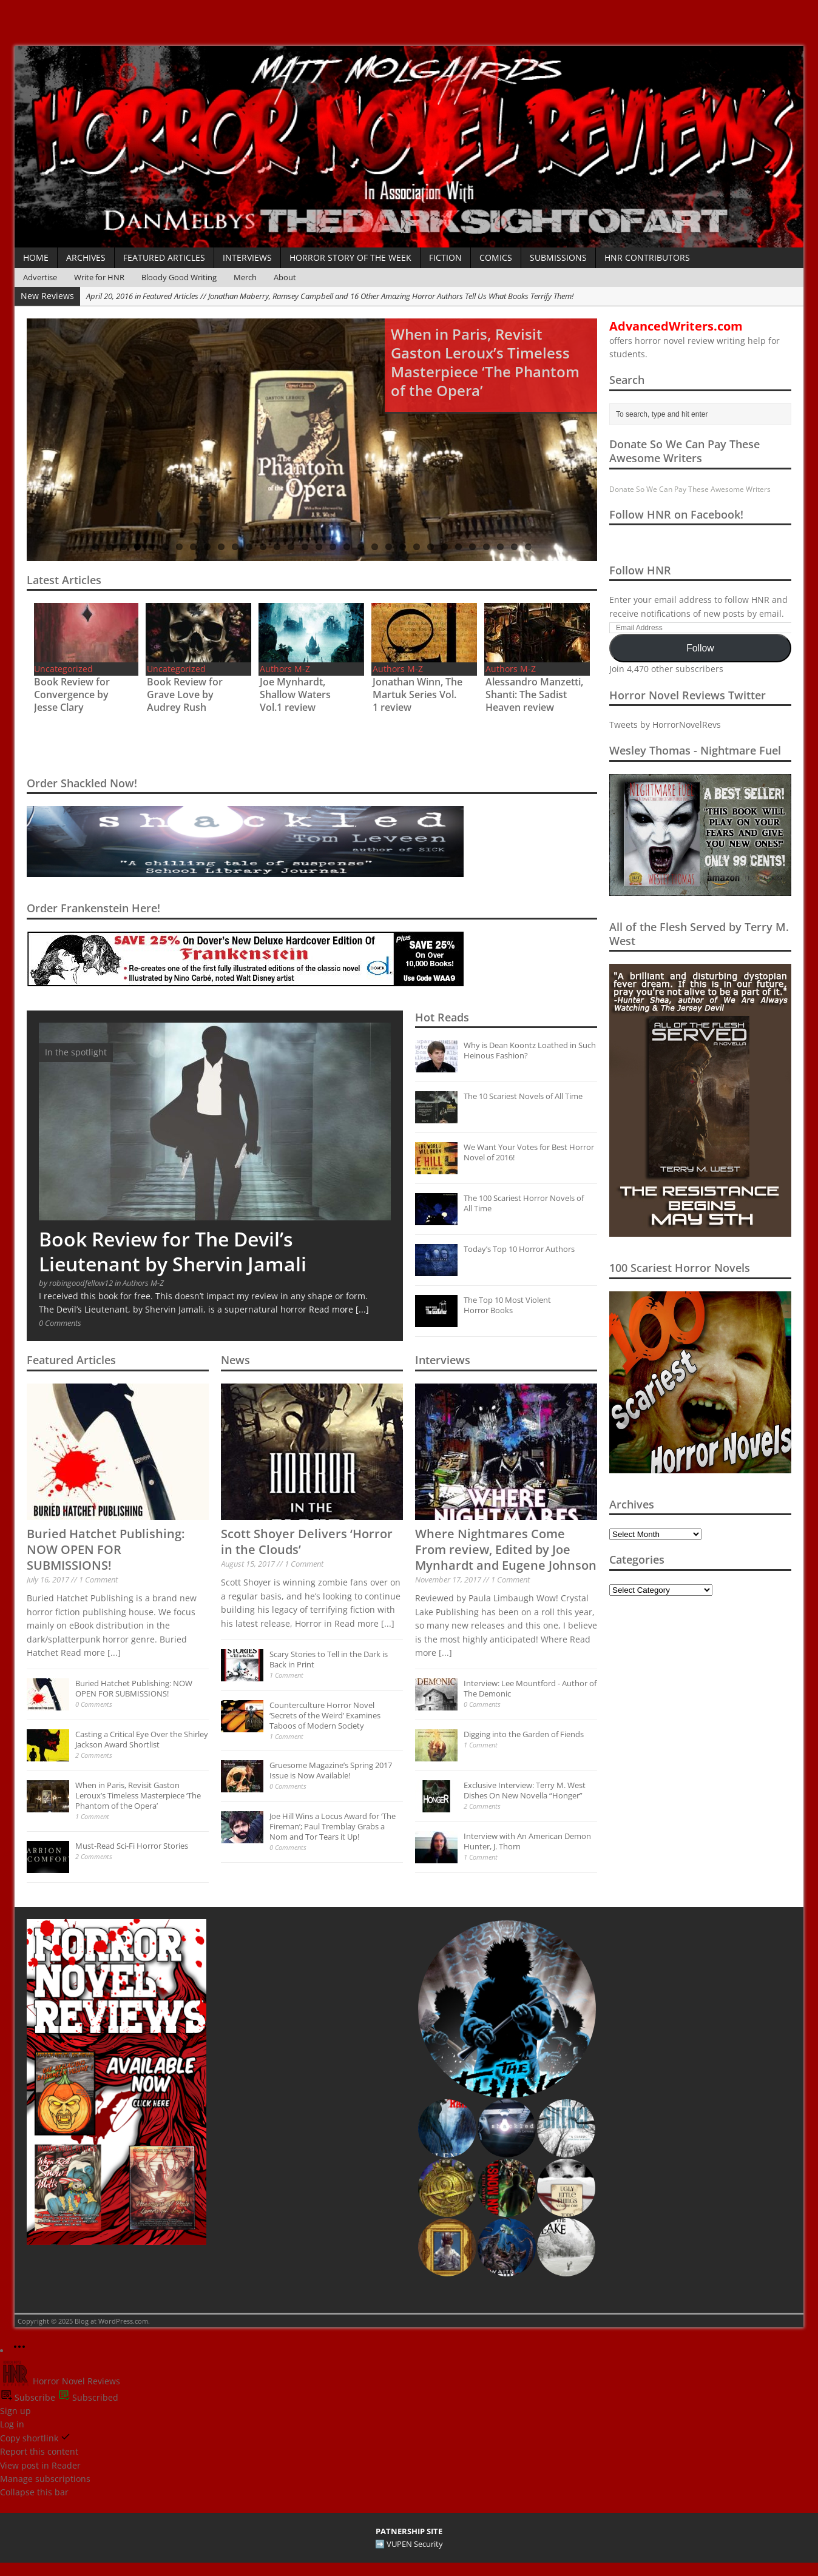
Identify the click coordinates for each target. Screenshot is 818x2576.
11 (235, 546)
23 (402, 546)
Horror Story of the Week (350, 257)
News (235, 1360)
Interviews (247, 257)
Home (36, 257)
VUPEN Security (415, 2543)
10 (221, 546)
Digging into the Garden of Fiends (524, 1734)
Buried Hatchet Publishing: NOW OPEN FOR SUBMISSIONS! (105, 1549)
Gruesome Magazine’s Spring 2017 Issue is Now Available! (330, 1770)
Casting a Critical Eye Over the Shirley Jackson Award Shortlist (141, 1739)
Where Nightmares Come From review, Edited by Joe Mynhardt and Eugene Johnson (506, 1549)
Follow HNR (640, 570)
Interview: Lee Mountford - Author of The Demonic (530, 1688)
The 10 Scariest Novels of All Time (523, 1096)
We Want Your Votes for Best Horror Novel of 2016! (529, 1152)
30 (500, 546)
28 (472, 546)
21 (374, 546)
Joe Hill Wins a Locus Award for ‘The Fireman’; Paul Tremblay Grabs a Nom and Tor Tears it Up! (332, 1826)
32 (528, 546)
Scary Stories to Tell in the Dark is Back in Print (328, 1659)
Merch (245, 277)
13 (263, 546)
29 (486, 546)
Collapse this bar (34, 2492)
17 (319, 546)
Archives (86, 257)
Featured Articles (164, 257)
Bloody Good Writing (179, 277)
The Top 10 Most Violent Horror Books (507, 1305)
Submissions (558, 257)
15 (291, 546)
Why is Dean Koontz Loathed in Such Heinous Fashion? (530, 1050)
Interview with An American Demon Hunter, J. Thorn (527, 1841)
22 (388, 546)
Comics (495, 257)
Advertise (40, 277)
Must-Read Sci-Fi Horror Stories (131, 1845)
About (285, 277)
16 (305, 546)
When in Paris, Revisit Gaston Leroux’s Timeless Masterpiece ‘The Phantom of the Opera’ (138, 1795)
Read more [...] (339, 1309)
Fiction (445, 257)
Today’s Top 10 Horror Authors (519, 1248)
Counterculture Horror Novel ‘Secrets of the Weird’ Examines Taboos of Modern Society (324, 1715)
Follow (700, 648)
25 (430, 546)
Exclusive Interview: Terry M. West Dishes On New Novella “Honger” (525, 1790)
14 (277, 546)
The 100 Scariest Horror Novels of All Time (524, 1203)
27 (458, 546)
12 (249, 546)
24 (416, 546)
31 (514, 546)
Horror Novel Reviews (60, 2381)
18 (333, 546)
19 (346, 546)
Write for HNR (99, 277)
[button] (506, 2009)
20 (360, 546)
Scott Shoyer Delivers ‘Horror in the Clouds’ (307, 1541)
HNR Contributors (647, 257)
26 (444, 546)
